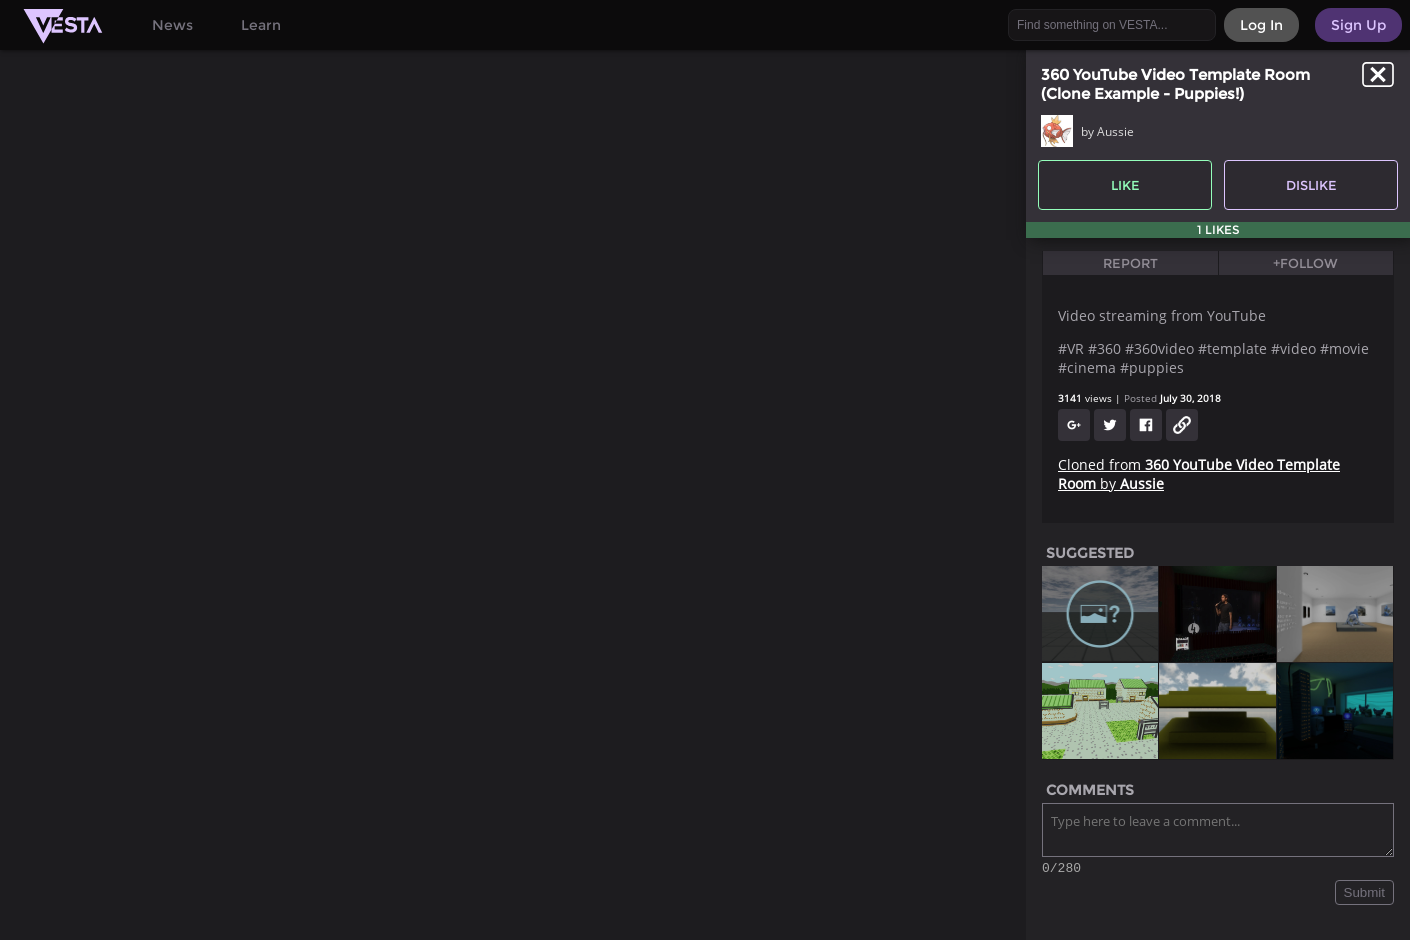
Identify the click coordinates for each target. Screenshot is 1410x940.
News (172, 25)
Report (1130, 263)
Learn (261, 25)
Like (1125, 185)
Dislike (1311, 185)
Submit (1364, 895)
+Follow (1305, 263)
